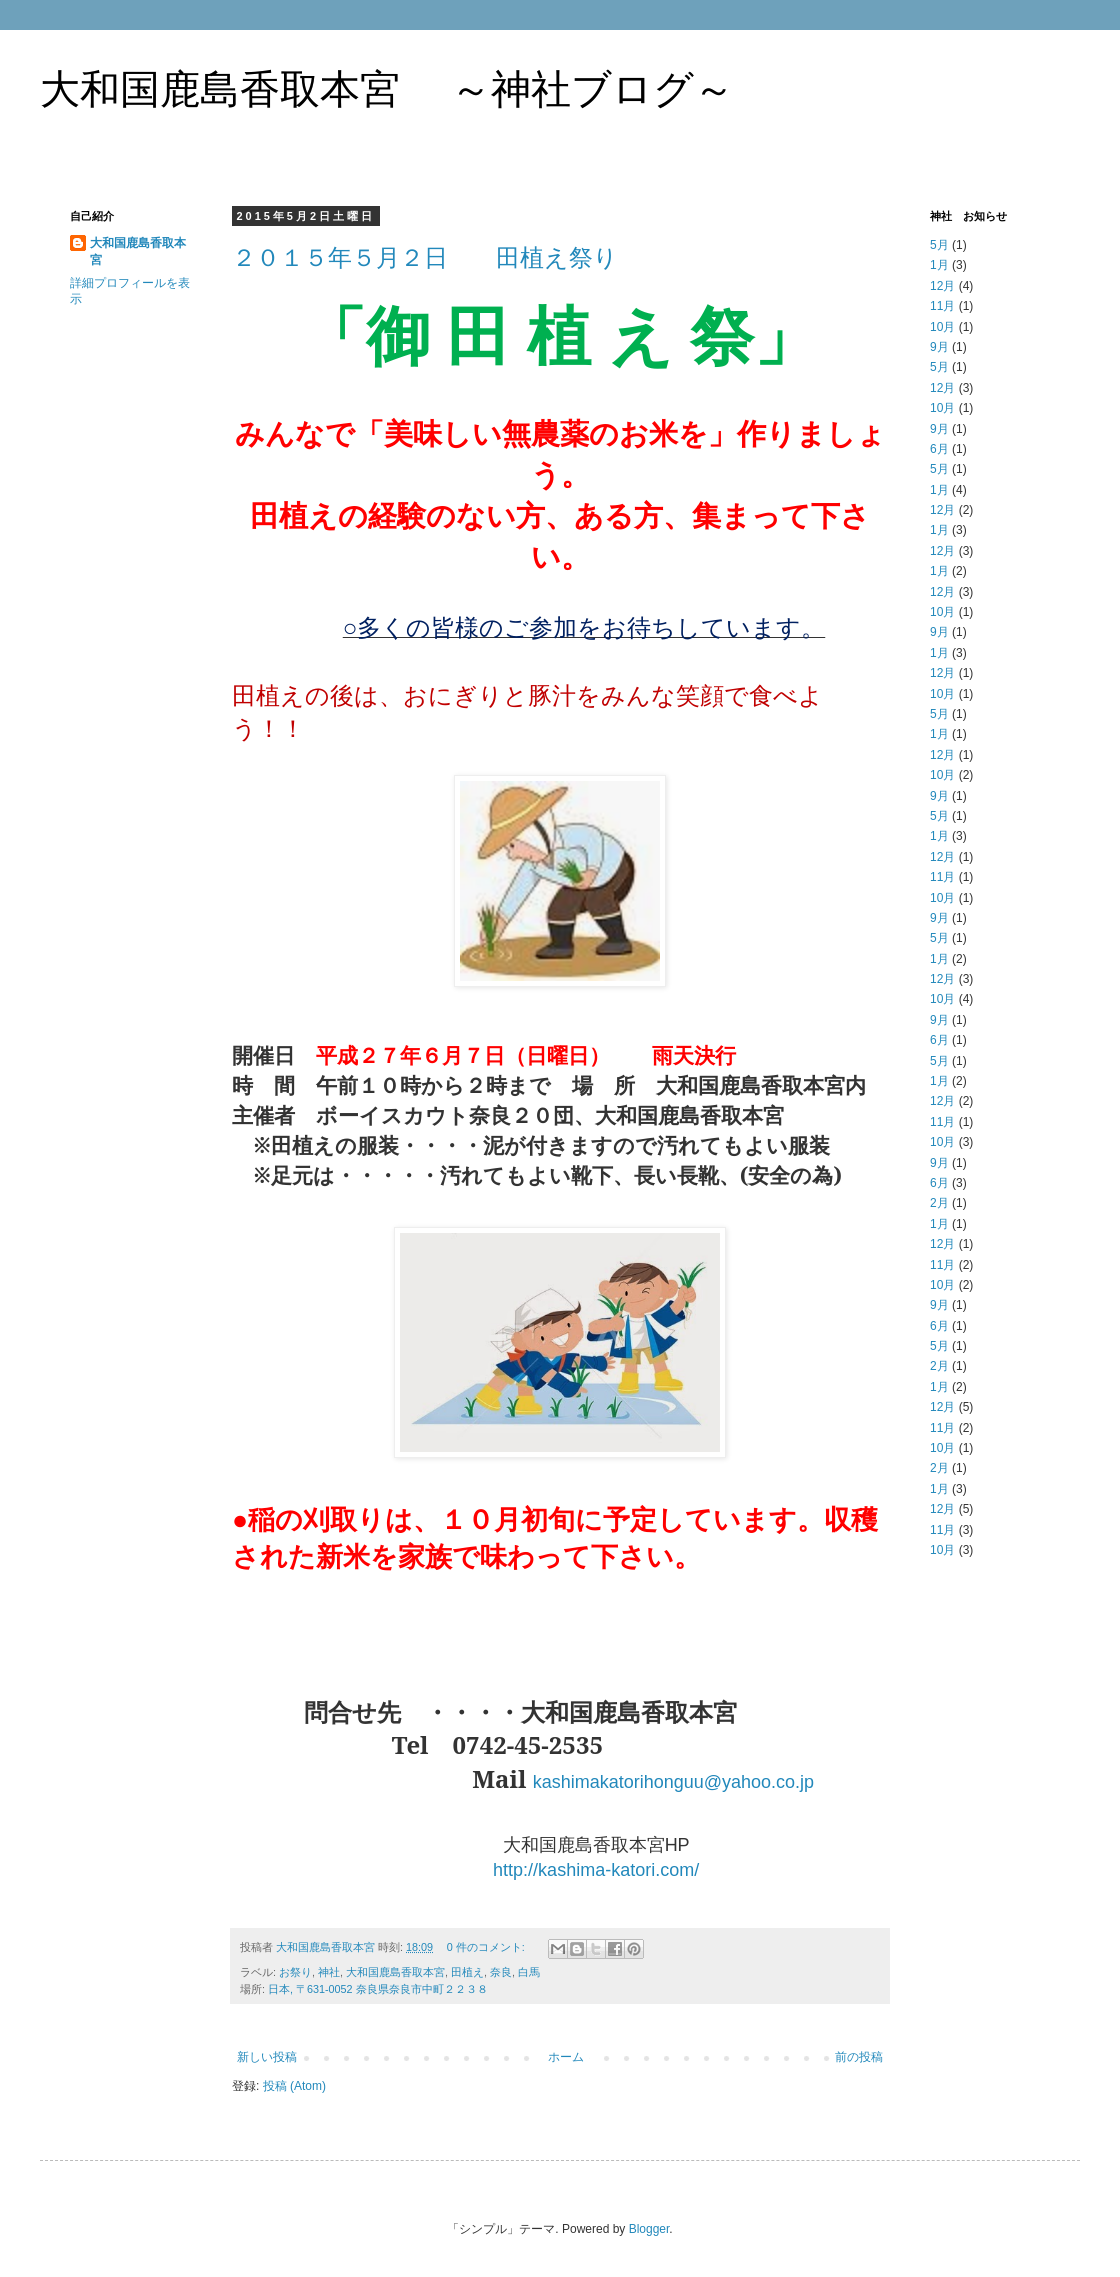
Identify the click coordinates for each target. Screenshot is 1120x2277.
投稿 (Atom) (294, 2086)
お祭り (295, 1972)
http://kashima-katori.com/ (596, 1870)
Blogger (649, 2229)
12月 (942, 286)
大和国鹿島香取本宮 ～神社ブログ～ (387, 89)
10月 (942, 327)
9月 (939, 347)
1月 (939, 265)
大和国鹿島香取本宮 (395, 1972)
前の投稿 (859, 2057)
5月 (939, 245)
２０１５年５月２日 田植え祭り (425, 257)
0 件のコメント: (487, 1947)
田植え (467, 1972)
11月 (942, 306)
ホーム (566, 2057)
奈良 (501, 1972)
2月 (939, 1203)
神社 (329, 1972)
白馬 (529, 1972)
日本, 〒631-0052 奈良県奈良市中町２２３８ (378, 1989)
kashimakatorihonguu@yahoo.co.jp (673, 1782)
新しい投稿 (267, 2057)
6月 (939, 449)
